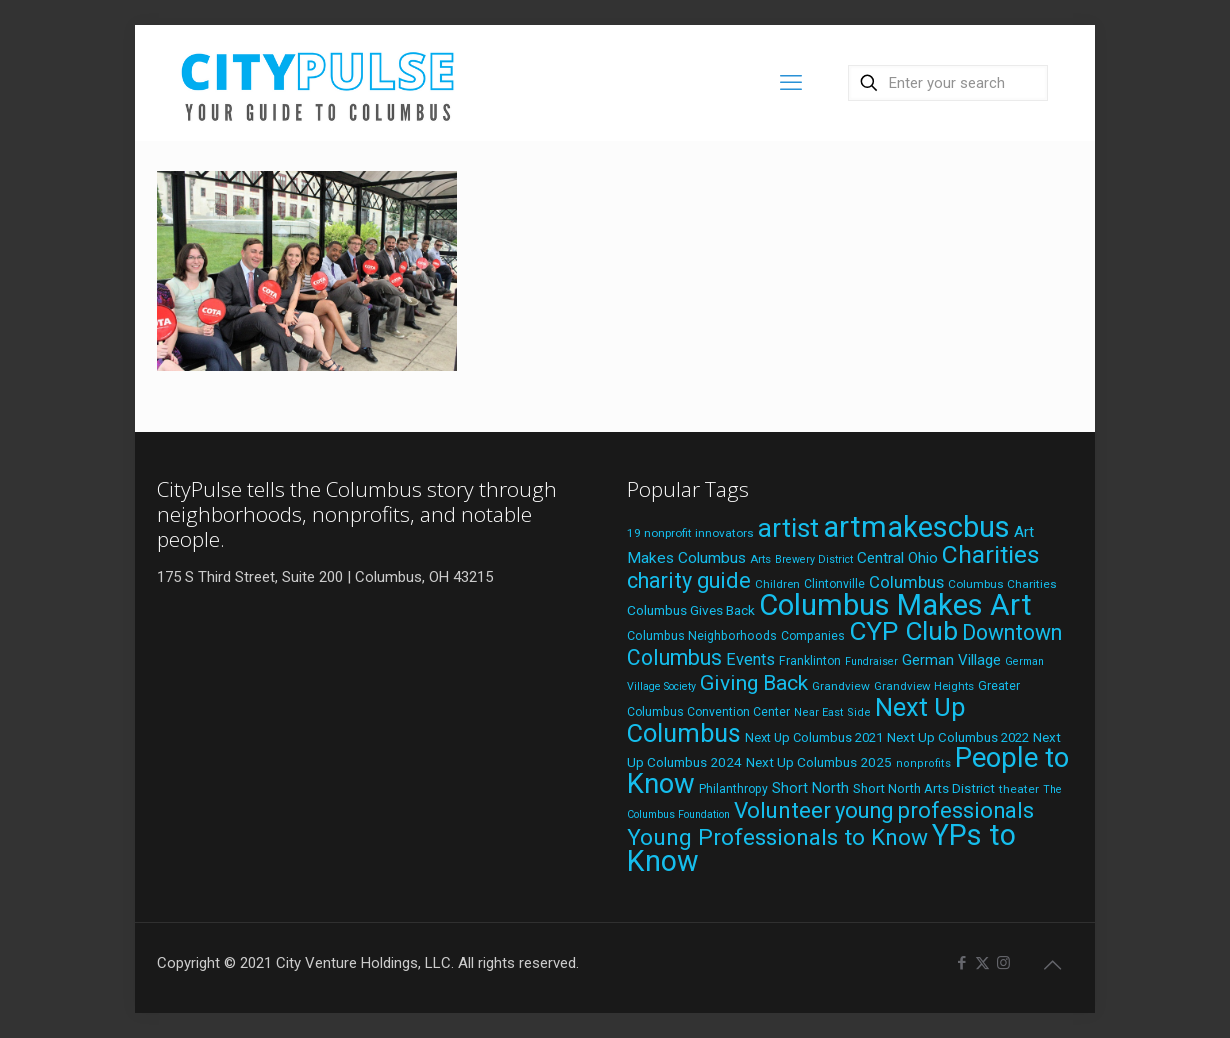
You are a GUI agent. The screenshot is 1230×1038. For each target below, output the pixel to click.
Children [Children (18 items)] (777, 584)
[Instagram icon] (1003, 963)
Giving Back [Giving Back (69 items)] (754, 682)
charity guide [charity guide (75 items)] (689, 580)
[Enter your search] (948, 83)
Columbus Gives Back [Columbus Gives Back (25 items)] (691, 610)
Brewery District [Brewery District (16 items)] (814, 559)
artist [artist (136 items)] (788, 528)
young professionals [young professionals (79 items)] (934, 810)
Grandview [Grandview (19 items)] (841, 686)
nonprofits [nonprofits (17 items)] (923, 763)
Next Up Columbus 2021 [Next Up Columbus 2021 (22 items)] (814, 737)
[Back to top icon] (1052, 965)
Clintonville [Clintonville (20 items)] (834, 584)
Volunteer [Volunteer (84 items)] (782, 810)
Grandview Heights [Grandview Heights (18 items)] (924, 686)
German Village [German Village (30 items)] (951, 660)
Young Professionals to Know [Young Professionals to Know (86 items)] (777, 837)
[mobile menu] (791, 83)
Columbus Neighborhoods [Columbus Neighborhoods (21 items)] (702, 635)
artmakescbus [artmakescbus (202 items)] (916, 527)
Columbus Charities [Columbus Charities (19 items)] (1002, 584)
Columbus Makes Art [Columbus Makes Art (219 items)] (895, 605)
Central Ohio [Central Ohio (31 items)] (897, 558)
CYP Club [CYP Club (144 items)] (903, 631)
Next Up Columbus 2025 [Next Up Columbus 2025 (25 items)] (819, 762)
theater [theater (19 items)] (1019, 789)
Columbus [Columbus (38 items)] (906, 582)
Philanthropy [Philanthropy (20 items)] (733, 789)
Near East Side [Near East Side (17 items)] (832, 712)
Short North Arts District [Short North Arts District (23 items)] (924, 788)
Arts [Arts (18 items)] (760, 559)
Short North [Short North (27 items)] (810, 788)
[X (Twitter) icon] (982, 963)
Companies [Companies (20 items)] (813, 636)
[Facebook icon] (961, 963)
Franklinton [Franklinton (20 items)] (810, 661)
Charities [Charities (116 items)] (991, 554)
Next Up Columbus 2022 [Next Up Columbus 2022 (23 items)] (958, 737)
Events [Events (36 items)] (750, 659)
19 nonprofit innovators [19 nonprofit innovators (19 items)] (690, 533)
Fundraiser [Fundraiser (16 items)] (871, 661)
